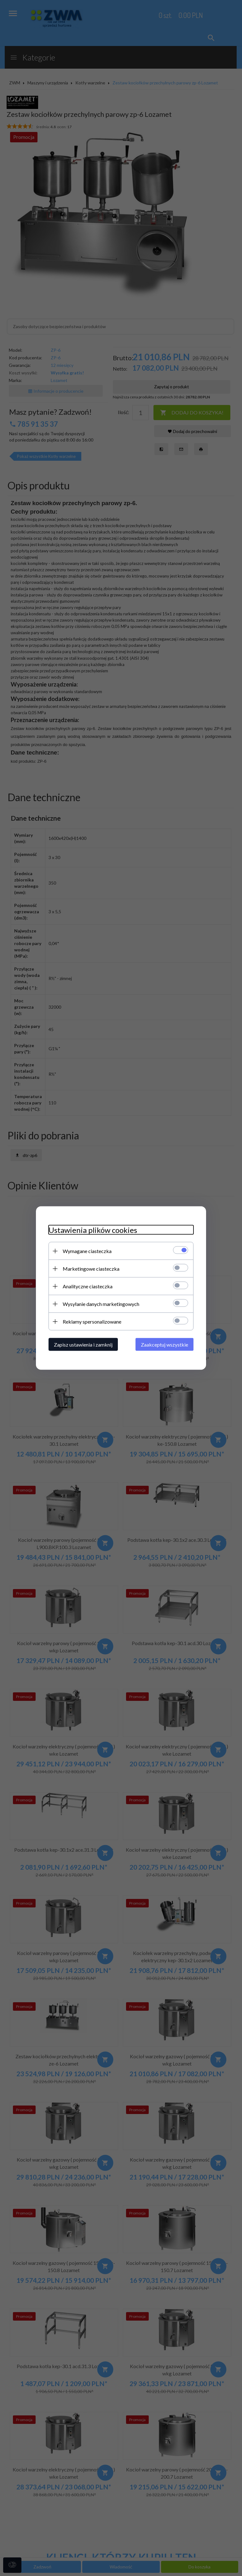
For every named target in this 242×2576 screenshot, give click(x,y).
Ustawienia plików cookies (93, 1229)
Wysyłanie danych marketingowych (101, 1304)
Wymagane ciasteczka (87, 1251)
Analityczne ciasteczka (87, 1286)
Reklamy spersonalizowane (92, 1322)
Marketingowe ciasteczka (91, 1269)
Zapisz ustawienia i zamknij (83, 1345)
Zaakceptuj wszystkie (164, 1345)
